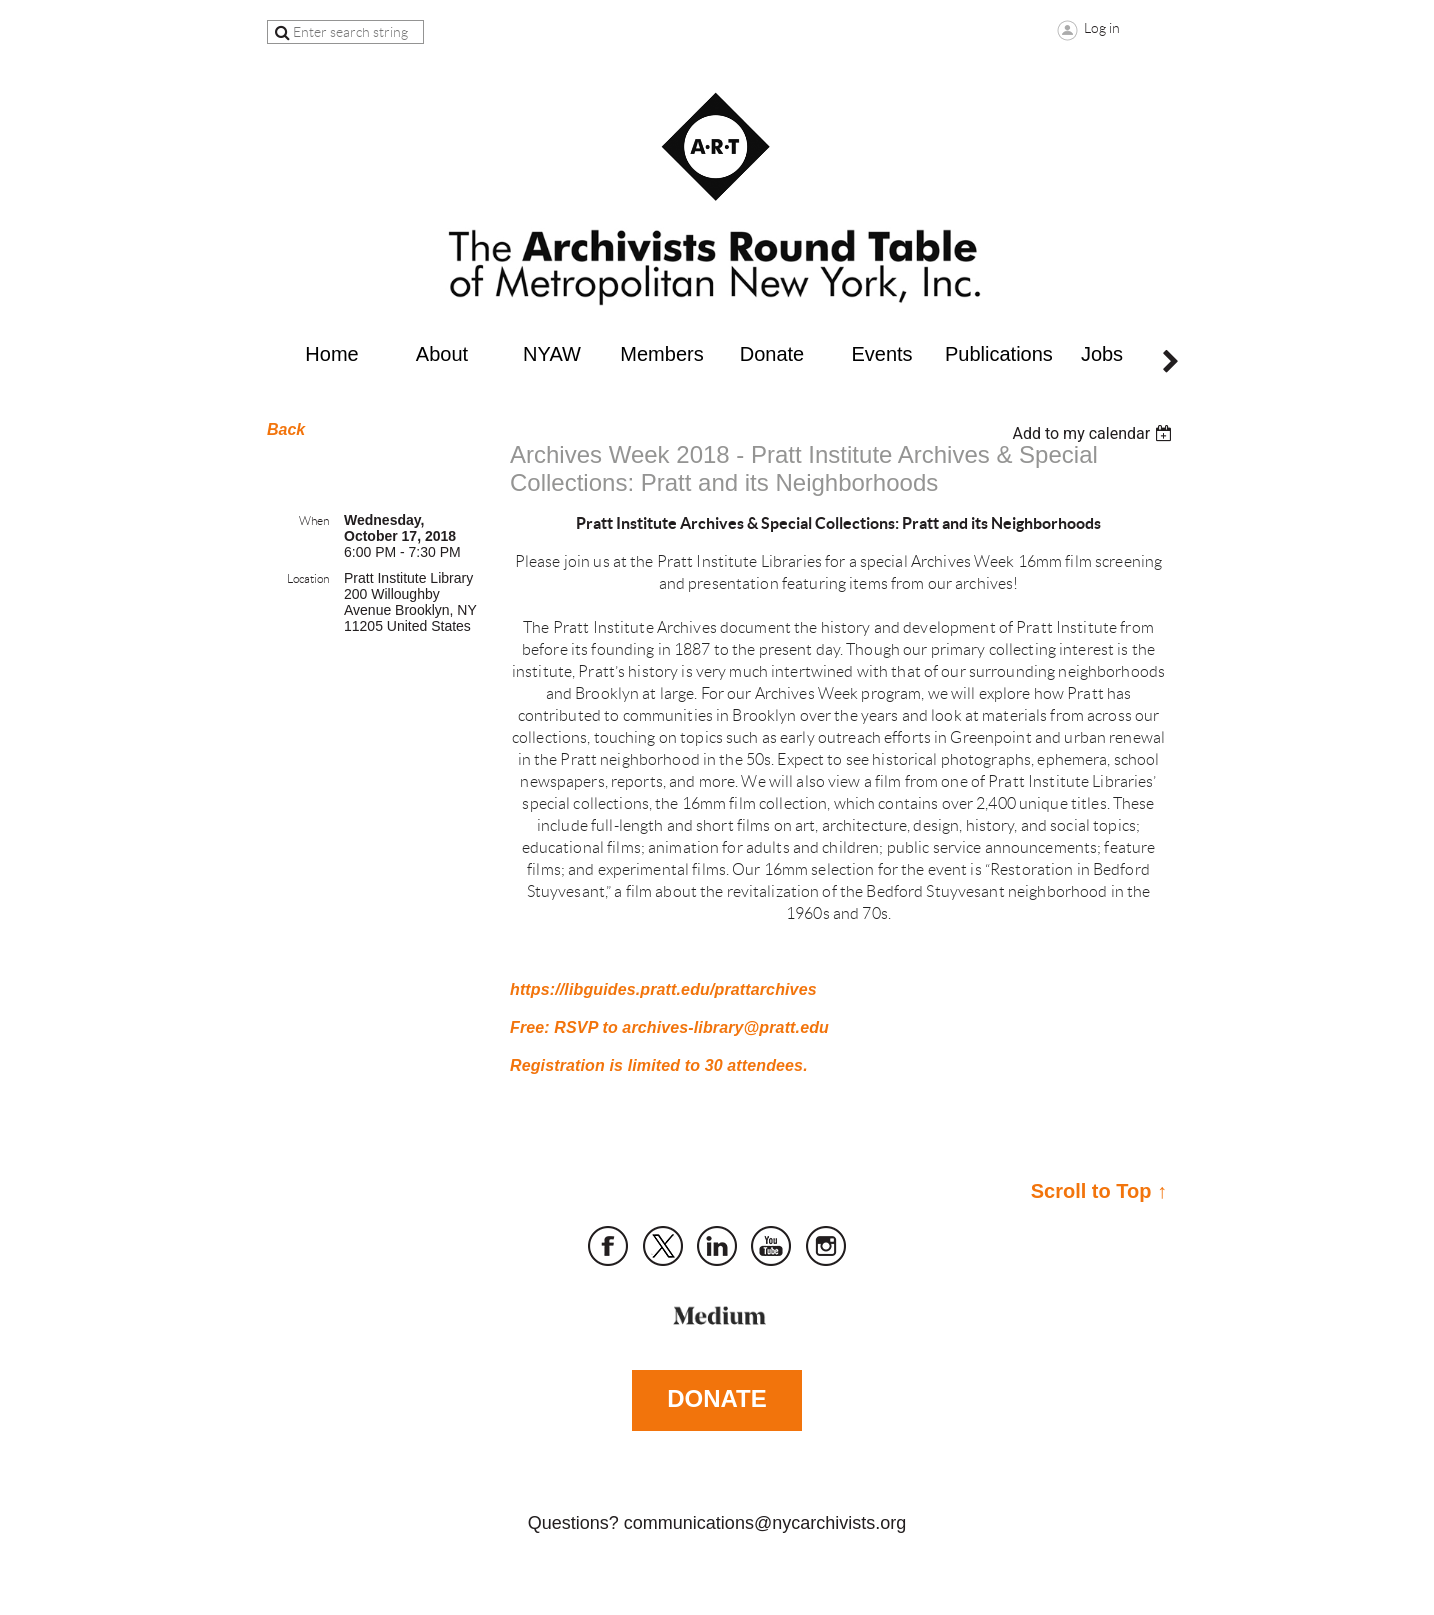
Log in (1102, 28)
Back (286, 429)
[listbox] (1094, 433)
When (314, 520)
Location (308, 578)
